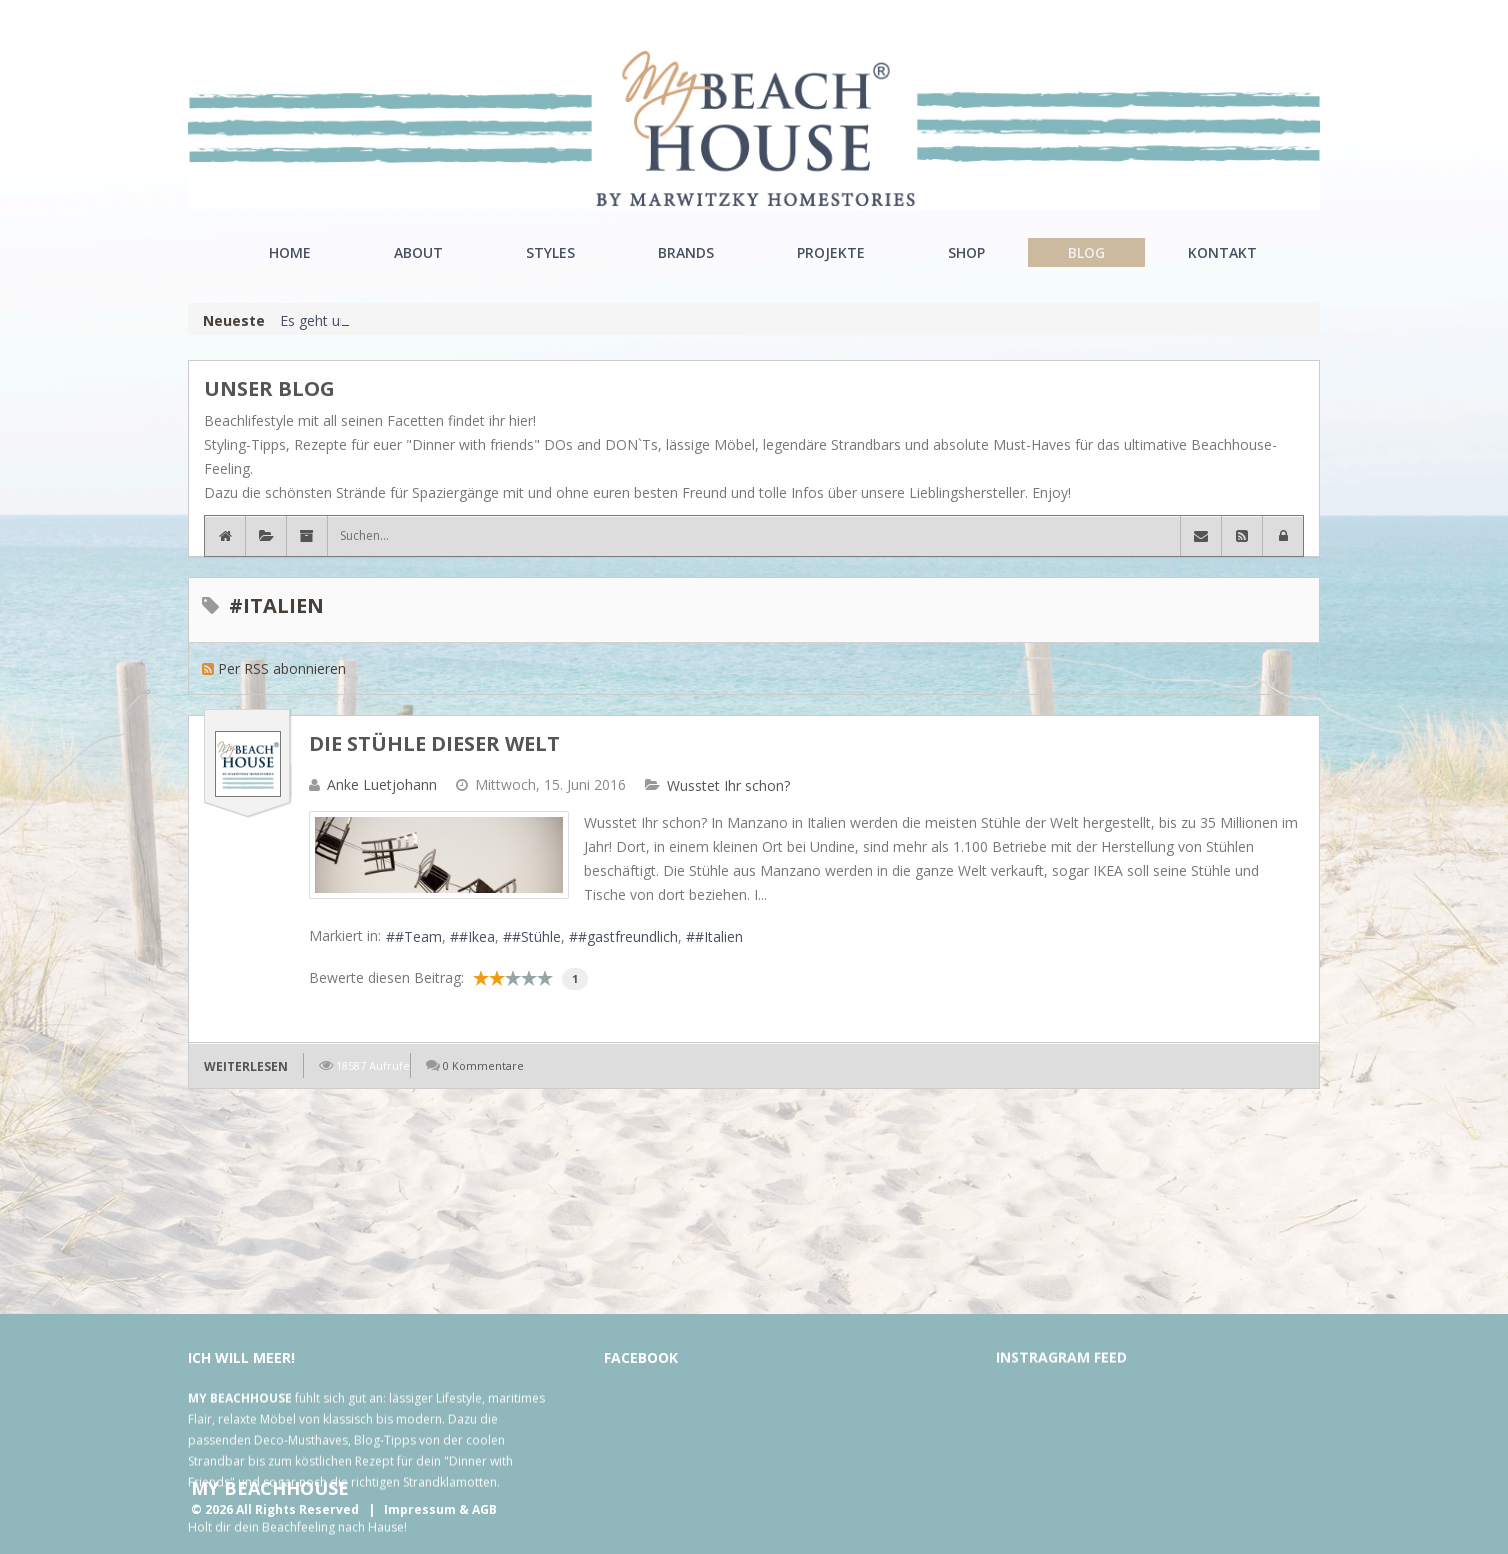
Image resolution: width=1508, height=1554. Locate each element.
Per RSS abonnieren (282, 668)
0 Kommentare (483, 1065)
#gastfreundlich (628, 936)
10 (545, 978)
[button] (1283, 536)
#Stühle (536, 936)
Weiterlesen (246, 1066)
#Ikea (477, 936)
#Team (418, 936)
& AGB (478, 1509)
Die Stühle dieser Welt (434, 743)
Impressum (420, 1509)
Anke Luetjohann (382, 784)
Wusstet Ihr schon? (728, 786)
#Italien (719, 936)
